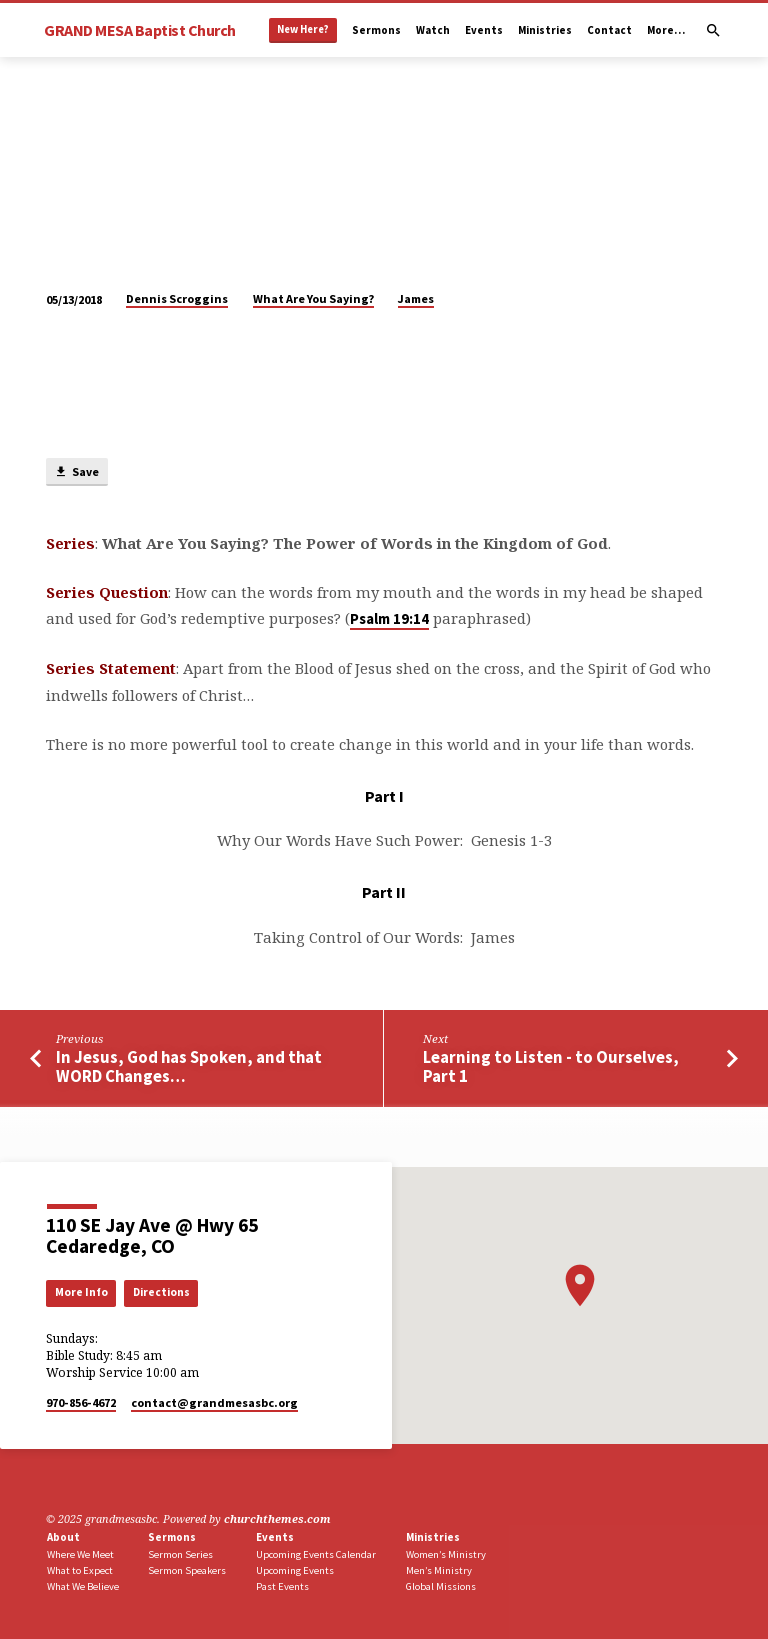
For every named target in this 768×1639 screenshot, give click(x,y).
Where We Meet (80, 1554)
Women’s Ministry (446, 1554)
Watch (433, 30)
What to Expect (80, 1570)
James (416, 298)
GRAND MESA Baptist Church (140, 30)
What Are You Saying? (313, 298)
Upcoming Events (295, 1570)
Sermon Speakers (187, 1570)
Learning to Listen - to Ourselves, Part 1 (551, 1067)
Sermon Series (180, 1554)
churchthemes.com (277, 1518)
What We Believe (83, 1586)
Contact (609, 30)
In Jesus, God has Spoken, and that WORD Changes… (189, 1067)
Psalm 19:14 (389, 619)
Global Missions (441, 1586)
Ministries (545, 30)
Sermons (376, 30)
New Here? (303, 29)
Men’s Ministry (439, 1570)
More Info (81, 1292)
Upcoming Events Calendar (316, 1554)
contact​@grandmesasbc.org (214, 1402)
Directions (161, 1292)
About (63, 1537)
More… (666, 30)
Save (76, 472)
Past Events (282, 1586)
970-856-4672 (81, 1402)
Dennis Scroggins (177, 298)
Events (484, 30)
